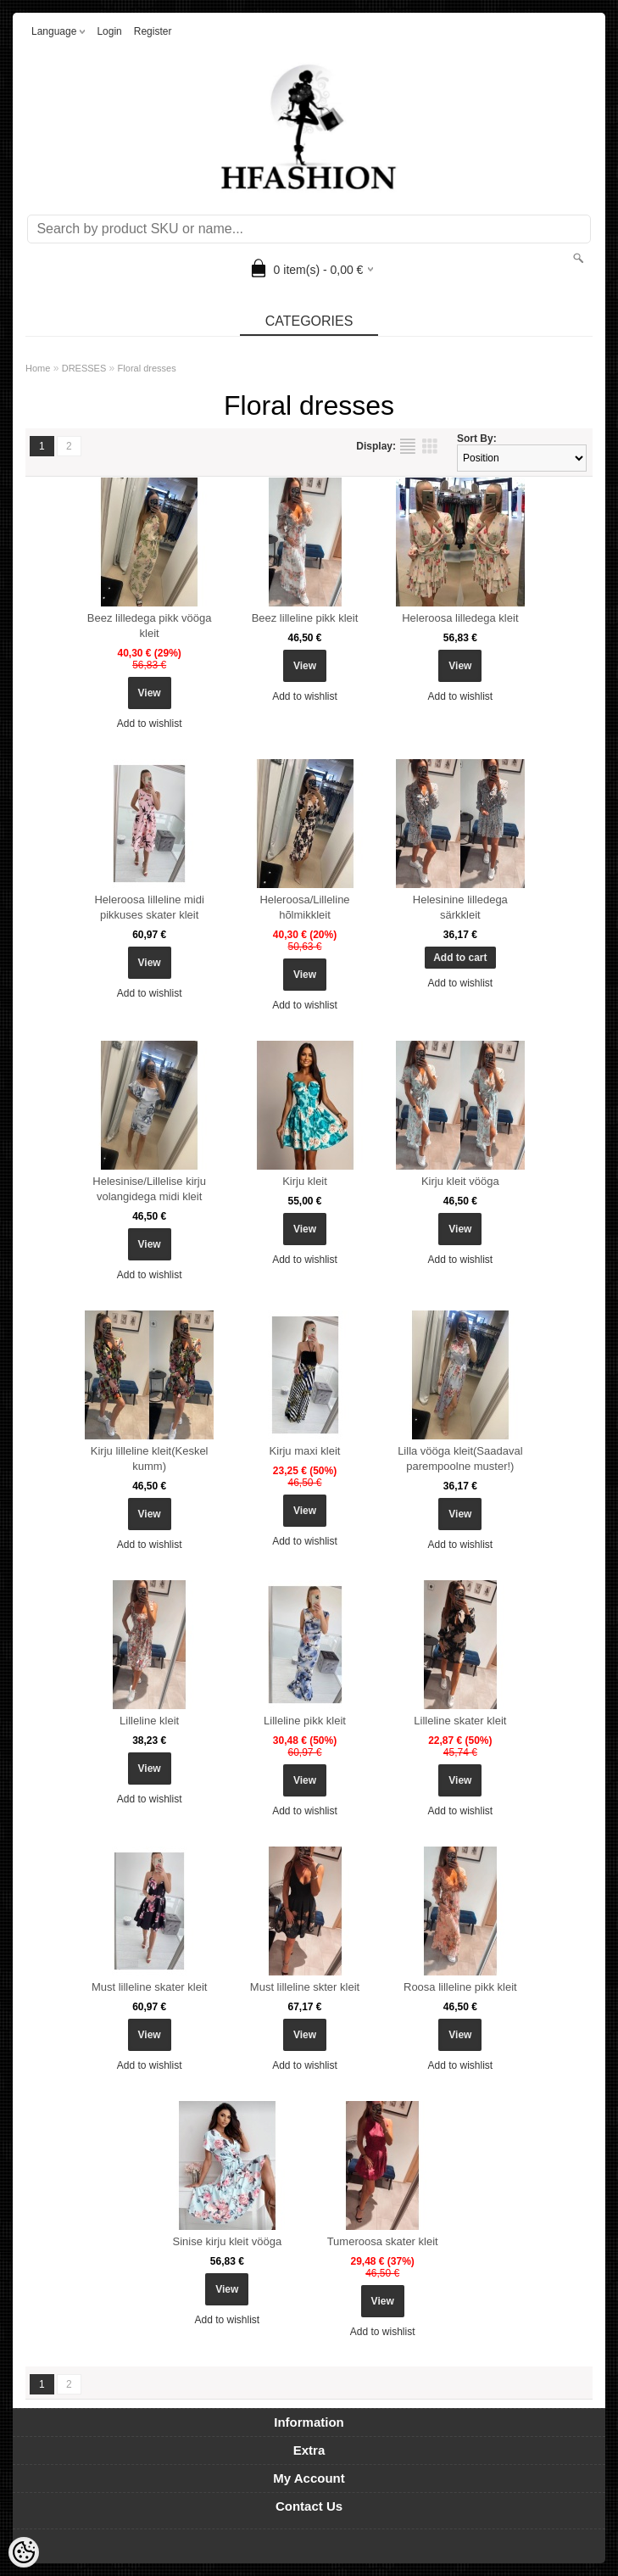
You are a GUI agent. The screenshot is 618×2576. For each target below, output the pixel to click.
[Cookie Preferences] (23, 2552)
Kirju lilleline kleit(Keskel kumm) (150, 1458)
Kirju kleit (304, 1181)
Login (109, 31)
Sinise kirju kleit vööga (227, 2241)
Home (37, 368)
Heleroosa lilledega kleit (460, 618)
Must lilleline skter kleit (304, 1987)
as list (407, 446)
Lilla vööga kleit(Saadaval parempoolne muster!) (460, 1458)
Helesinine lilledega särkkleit (460, 907)
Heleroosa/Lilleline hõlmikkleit (304, 907)
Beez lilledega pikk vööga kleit (149, 626)
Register (153, 31)
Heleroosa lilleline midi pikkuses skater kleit (148, 907)
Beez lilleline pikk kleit (305, 618)
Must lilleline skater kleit (150, 1987)
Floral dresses (147, 368)
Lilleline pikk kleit (305, 1720)
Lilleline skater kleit (460, 1720)
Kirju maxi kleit (305, 1450)
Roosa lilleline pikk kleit (460, 1987)
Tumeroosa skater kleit (382, 2241)
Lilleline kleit (149, 1720)
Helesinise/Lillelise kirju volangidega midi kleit (149, 1189)
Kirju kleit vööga (460, 1181)
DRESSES (84, 368)
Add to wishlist (149, 723)
